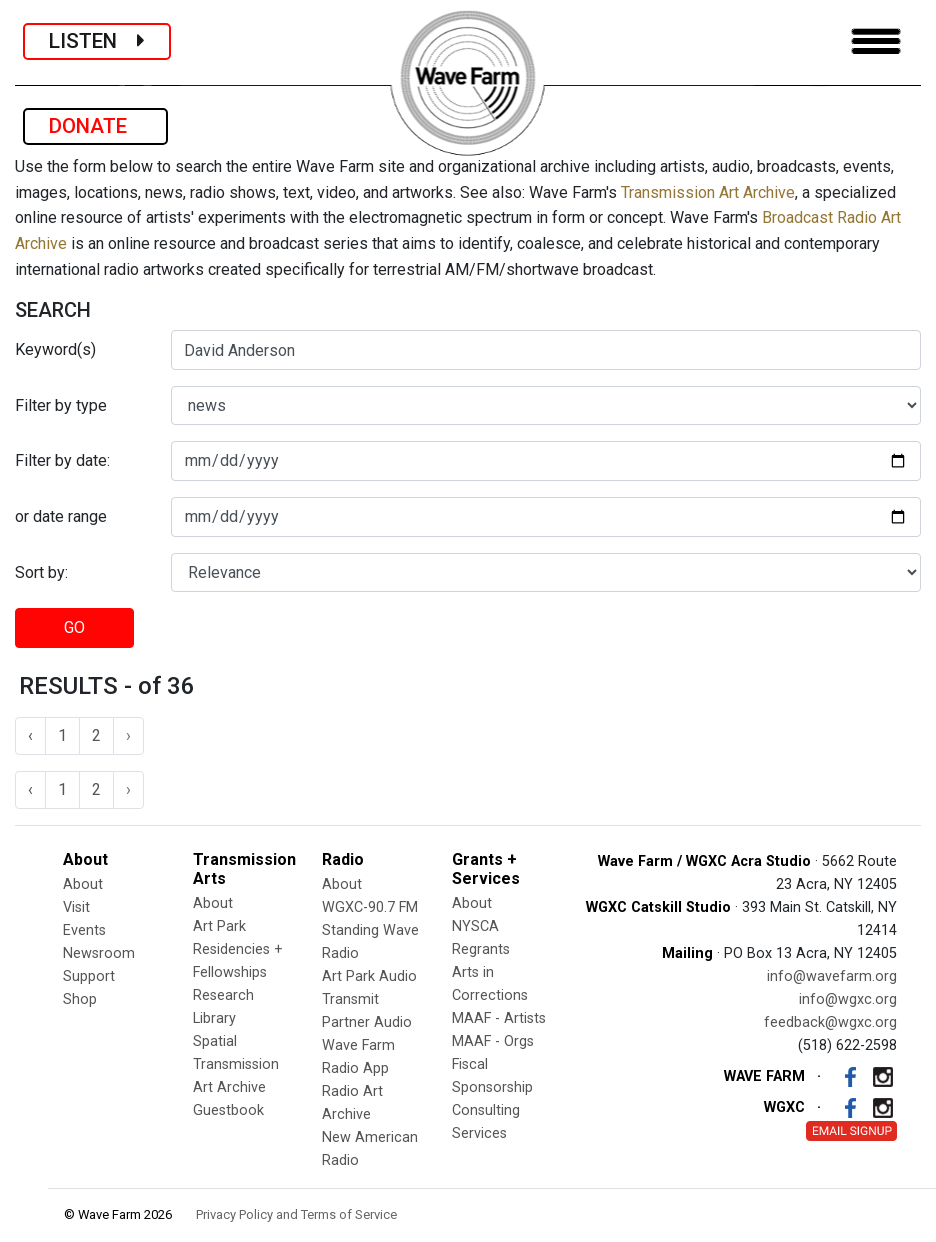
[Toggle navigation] (876, 41)
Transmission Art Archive (708, 192)
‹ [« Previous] (30, 735)
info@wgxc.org (848, 999)
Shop (80, 999)
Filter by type (61, 405)
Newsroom (99, 953)
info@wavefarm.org (832, 976)
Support (89, 976)
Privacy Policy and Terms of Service (296, 1214)
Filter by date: (62, 460)
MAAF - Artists (499, 1018)
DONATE (95, 126)
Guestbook (228, 1110)
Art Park (219, 926)
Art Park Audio (369, 976)
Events (84, 930)
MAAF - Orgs (493, 1041)
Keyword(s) (55, 349)
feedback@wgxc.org (830, 1022)
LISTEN (97, 41)
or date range (61, 516)
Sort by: (41, 572)
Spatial (215, 1041)
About (83, 884)
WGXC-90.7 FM (370, 907)
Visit (76, 907)
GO (74, 627)
